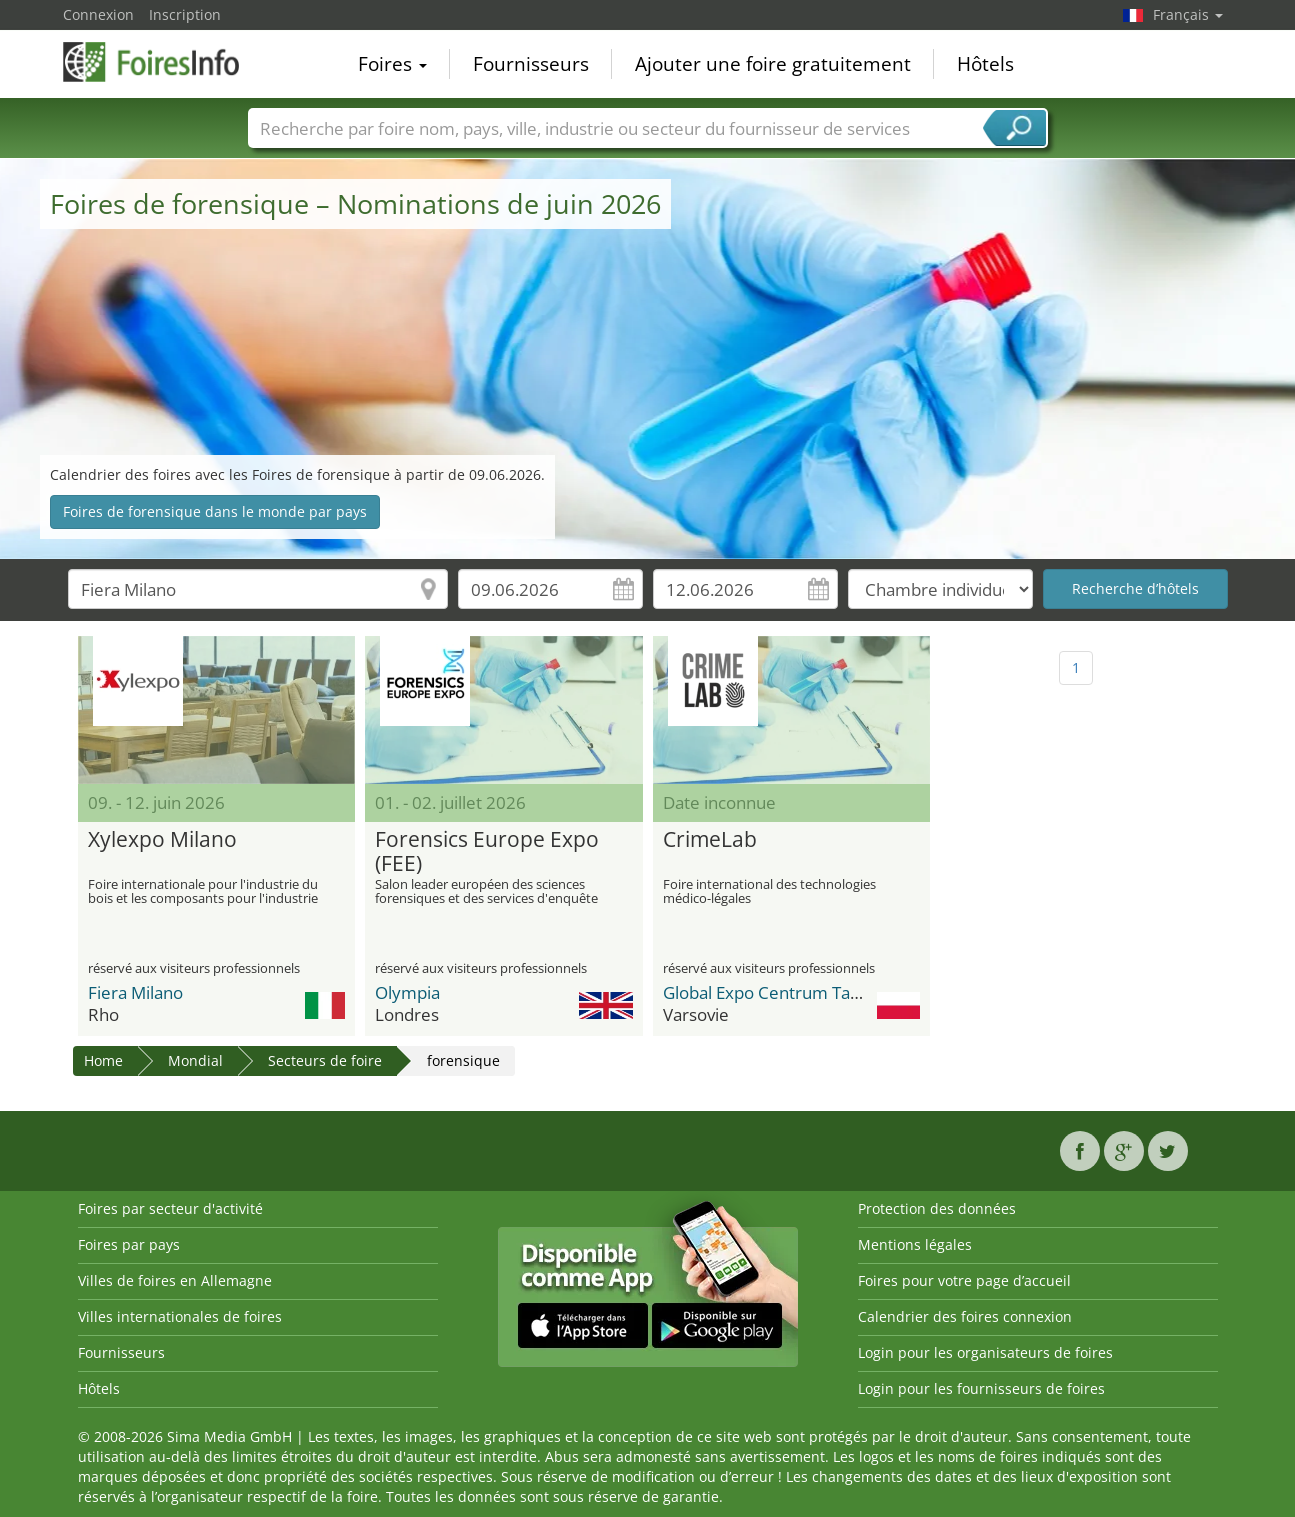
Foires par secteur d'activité (170, 1208)
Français (1188, 14)
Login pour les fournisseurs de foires (981, 1388)
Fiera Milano (135, 992)
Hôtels (985, 64)
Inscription (185, 14)
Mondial (195, 1060)
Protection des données (937, 1208)
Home (103, 1060)
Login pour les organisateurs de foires (985, 1352)
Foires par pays (129, 1244)
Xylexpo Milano (162, 840)
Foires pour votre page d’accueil (964, 1280)
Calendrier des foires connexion (965, 1316)
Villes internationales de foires (180, 1316)
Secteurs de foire (325, 1060)
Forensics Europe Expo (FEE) (487, 852)
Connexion (98, 14)
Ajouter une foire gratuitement (773, 64)
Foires (392, 64)
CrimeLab (710, 840)
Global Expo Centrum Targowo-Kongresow (827, 992)
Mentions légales (915, 1244)
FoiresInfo (163, 62)
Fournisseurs (531, 64)
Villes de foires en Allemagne (175, 1280)
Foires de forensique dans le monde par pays (215, 511)
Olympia (407, 992)
